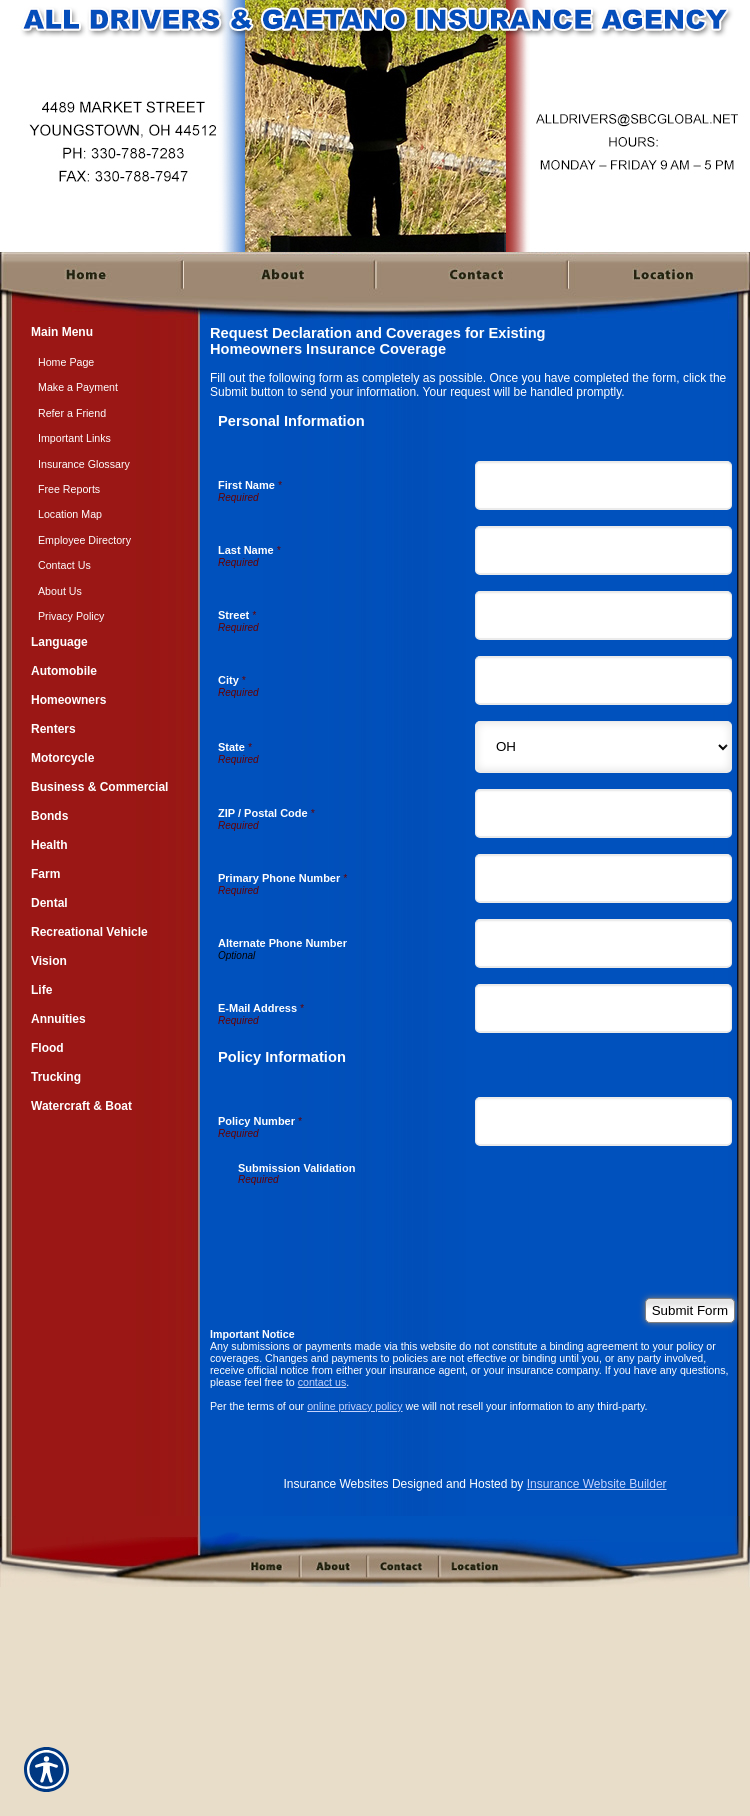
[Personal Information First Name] (603, 485)
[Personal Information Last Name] (603, 550)
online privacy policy (354, 1406)
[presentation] (390, 1224)
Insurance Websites (335, 1484)
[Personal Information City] (603, 680)
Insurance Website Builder (597, 1484)
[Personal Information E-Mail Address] (603, 1008)
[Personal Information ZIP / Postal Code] (603, 813)
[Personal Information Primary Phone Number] (603, 878)
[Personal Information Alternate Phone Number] (603, 943)
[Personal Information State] (603, 747)
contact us (322, 1382)
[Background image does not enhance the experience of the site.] (100, 334)
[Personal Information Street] (603, 615)
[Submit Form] (690, 1310)
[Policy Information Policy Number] (603, 1121)
